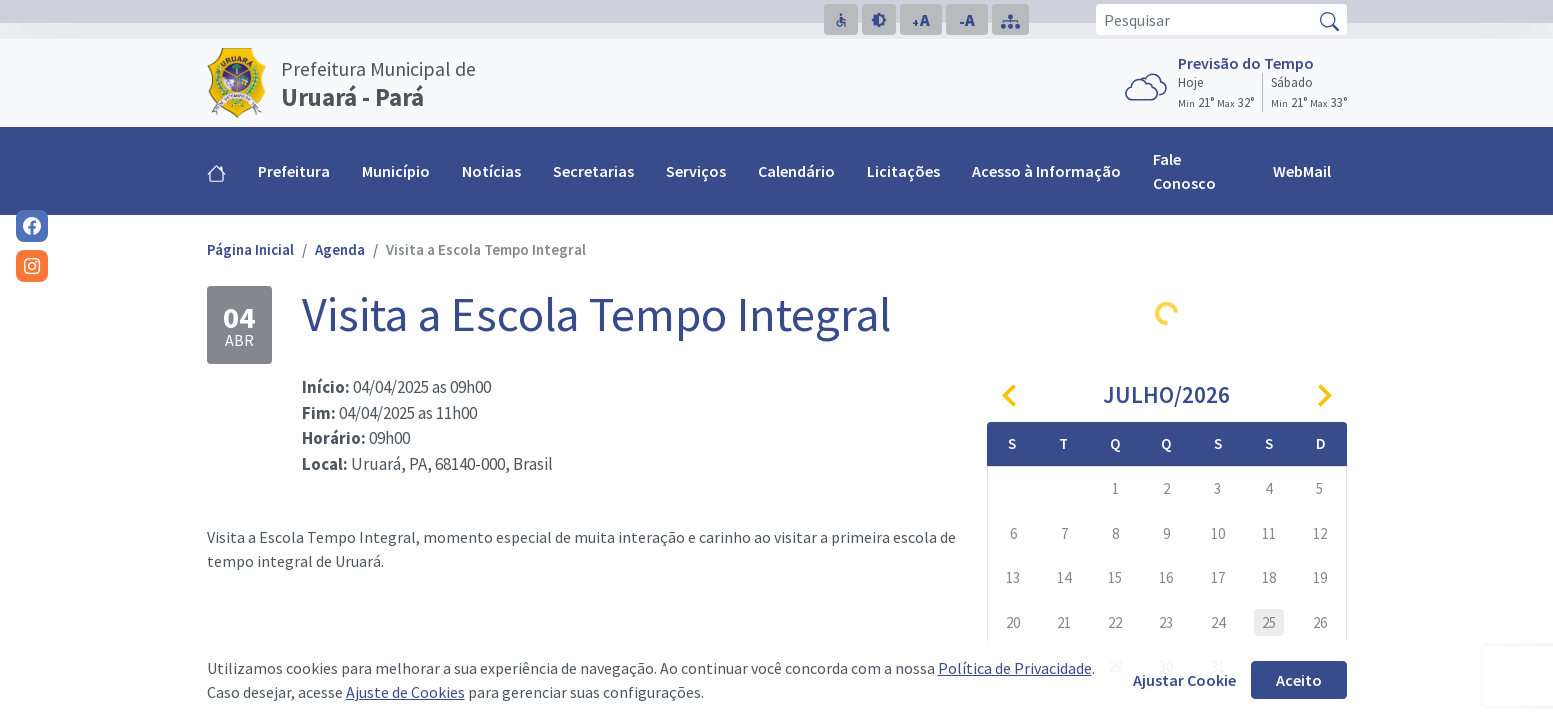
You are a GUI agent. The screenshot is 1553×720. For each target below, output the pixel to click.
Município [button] (396, 171)
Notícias (491, 171)
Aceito (1299, 680)
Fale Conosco (1184, 171)
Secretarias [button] (593, 171)
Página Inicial (250, 249)
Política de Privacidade (1015, 668)
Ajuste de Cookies (405, 692)
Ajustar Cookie (1184, 680)
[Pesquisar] (1204, 19)
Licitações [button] (903, 171)
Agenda (340, 249)
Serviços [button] (696, 171)
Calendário (796, 171)
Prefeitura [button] (294, 171)
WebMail (1302, 171)
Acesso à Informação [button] (1046, 171)
